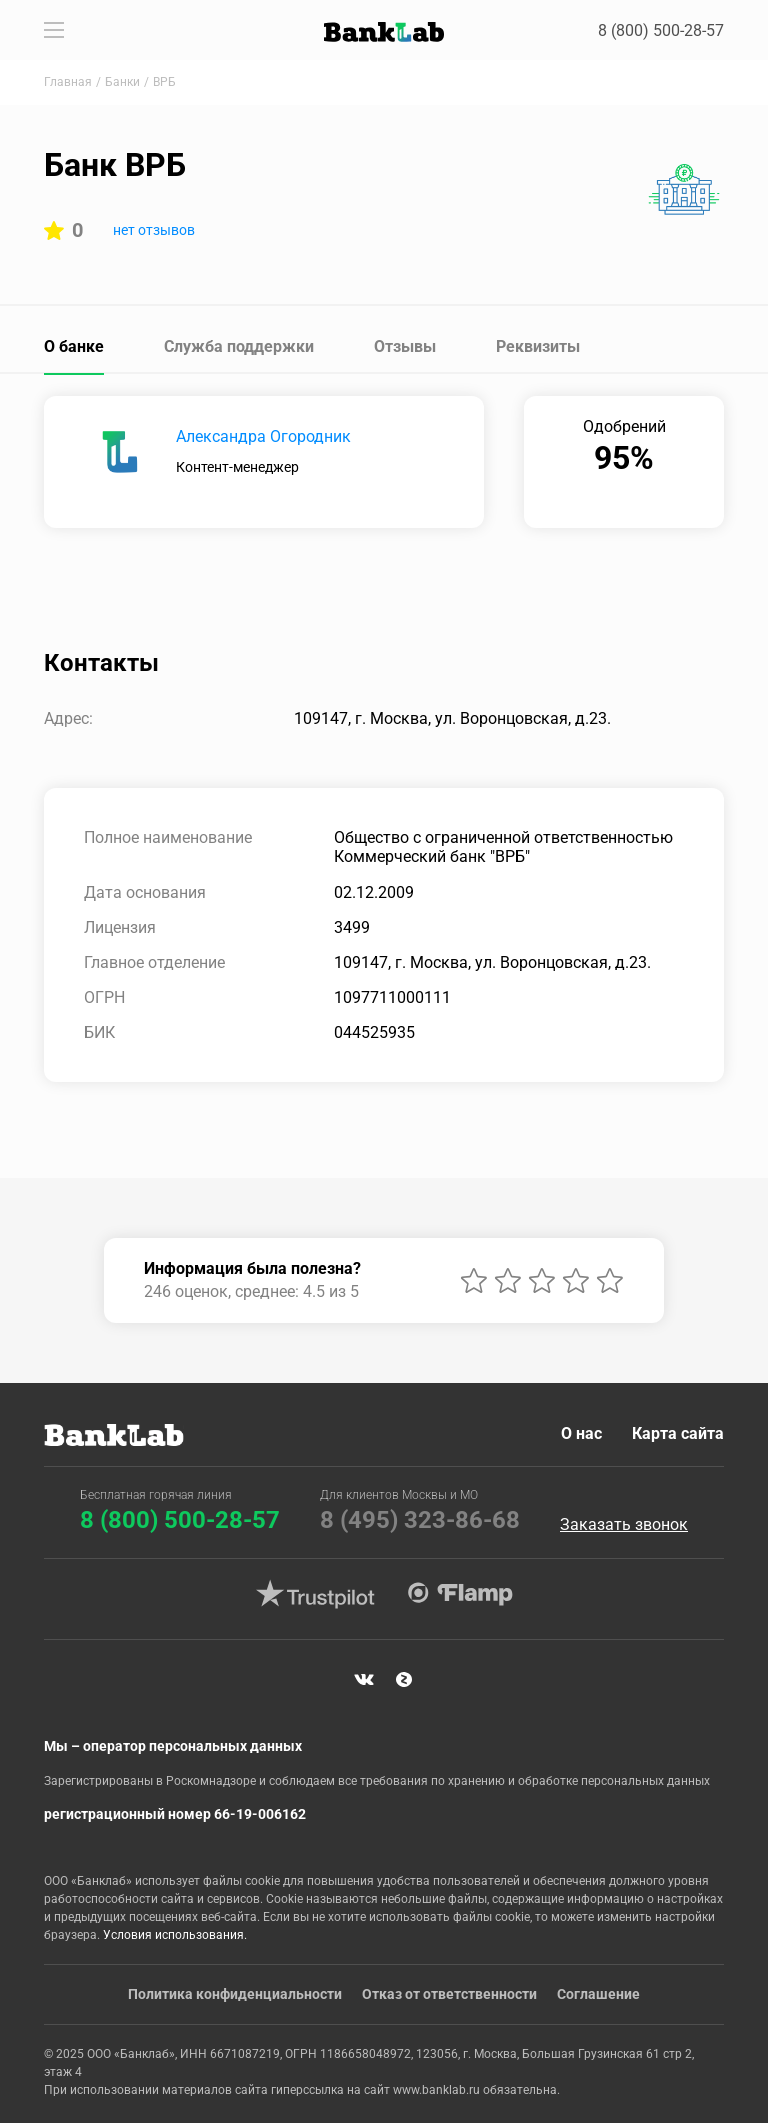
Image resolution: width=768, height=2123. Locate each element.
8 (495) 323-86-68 (420, 1520)
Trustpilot (315, 1594)
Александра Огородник (263, 436)
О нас (581, 1433)
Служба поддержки (239, 346)
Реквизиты (538, 346)
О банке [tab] (74, 346)
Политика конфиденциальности (235, 1994)
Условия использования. (175, 1935)
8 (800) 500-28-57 (661, 30)
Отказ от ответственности (449, 1994)
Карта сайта (678, 1433)
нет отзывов (154, 230)
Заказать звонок (624, 1525)
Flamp (460, 1594)
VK (364, 1680)
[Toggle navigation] (54, 30)
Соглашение (598, 1994)
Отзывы (405, 346)
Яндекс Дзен (404, 1680)
